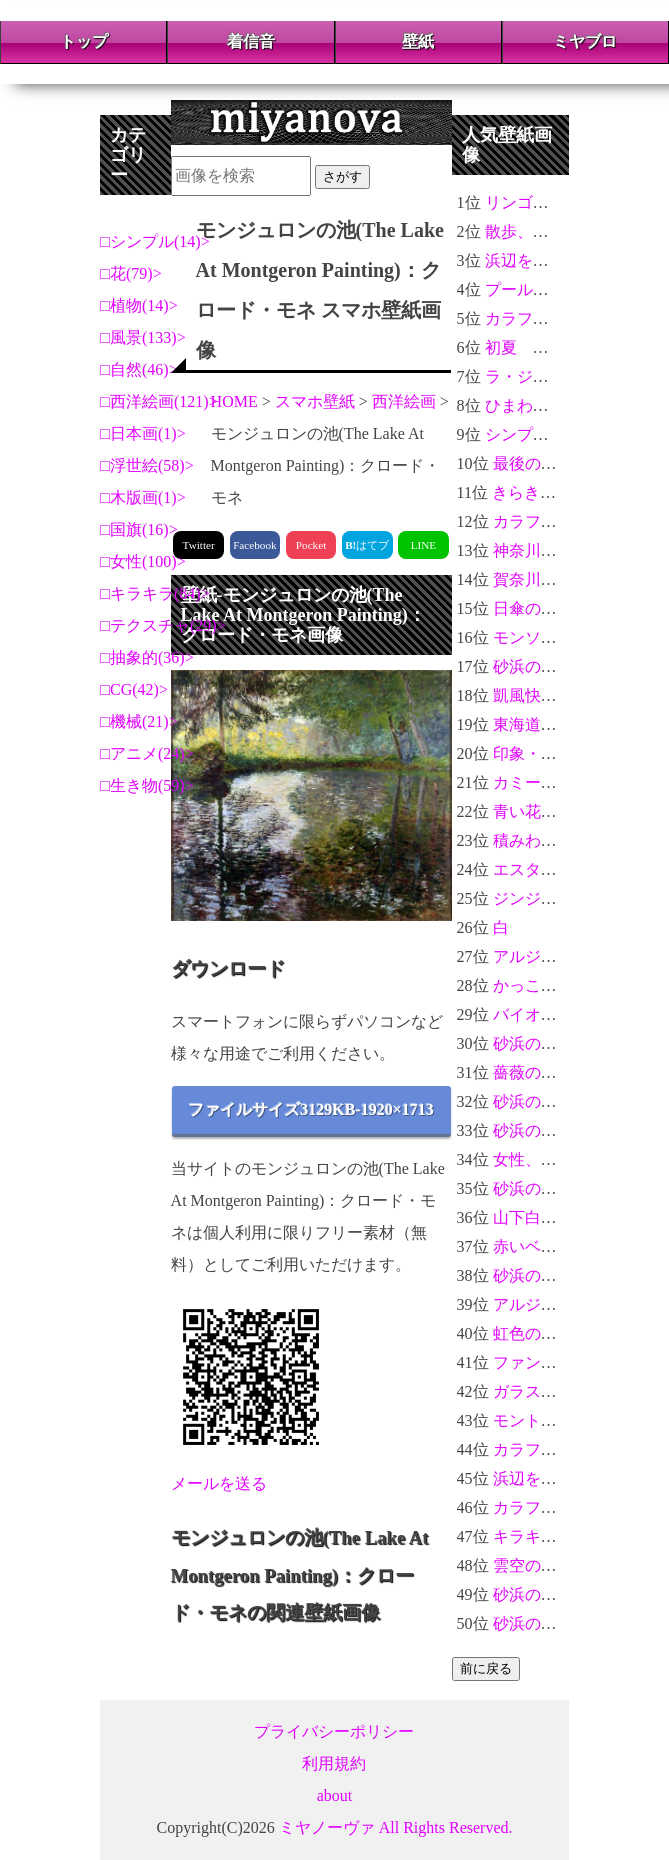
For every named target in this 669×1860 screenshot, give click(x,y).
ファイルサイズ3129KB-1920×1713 (311, 1109)
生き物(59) (147, 785)
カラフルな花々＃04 (557, 318)
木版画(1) (143, 497)
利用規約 (334, 1763)
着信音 (251, 41)
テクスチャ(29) (163, 625)
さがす (342, 176)
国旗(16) (139, 529)
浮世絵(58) (147, 465)
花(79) (131, 273)
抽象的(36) (147, 657)
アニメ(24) (147, 753)
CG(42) (134, 689)
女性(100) (143, 561)
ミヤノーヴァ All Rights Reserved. (396, 1827)
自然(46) (139, 369)
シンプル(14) (155, 241)
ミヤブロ (585, 41)
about (335, 1795)
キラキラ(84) (155, 593)
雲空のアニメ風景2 (561, 1565)
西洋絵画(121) (159, 401)
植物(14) (139, 305)
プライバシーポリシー (334, 1731)
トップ (84, 41)
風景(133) (143, 337)
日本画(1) (143, 433)
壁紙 (418, 41)
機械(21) (139, 721)
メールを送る (219, 1483)
